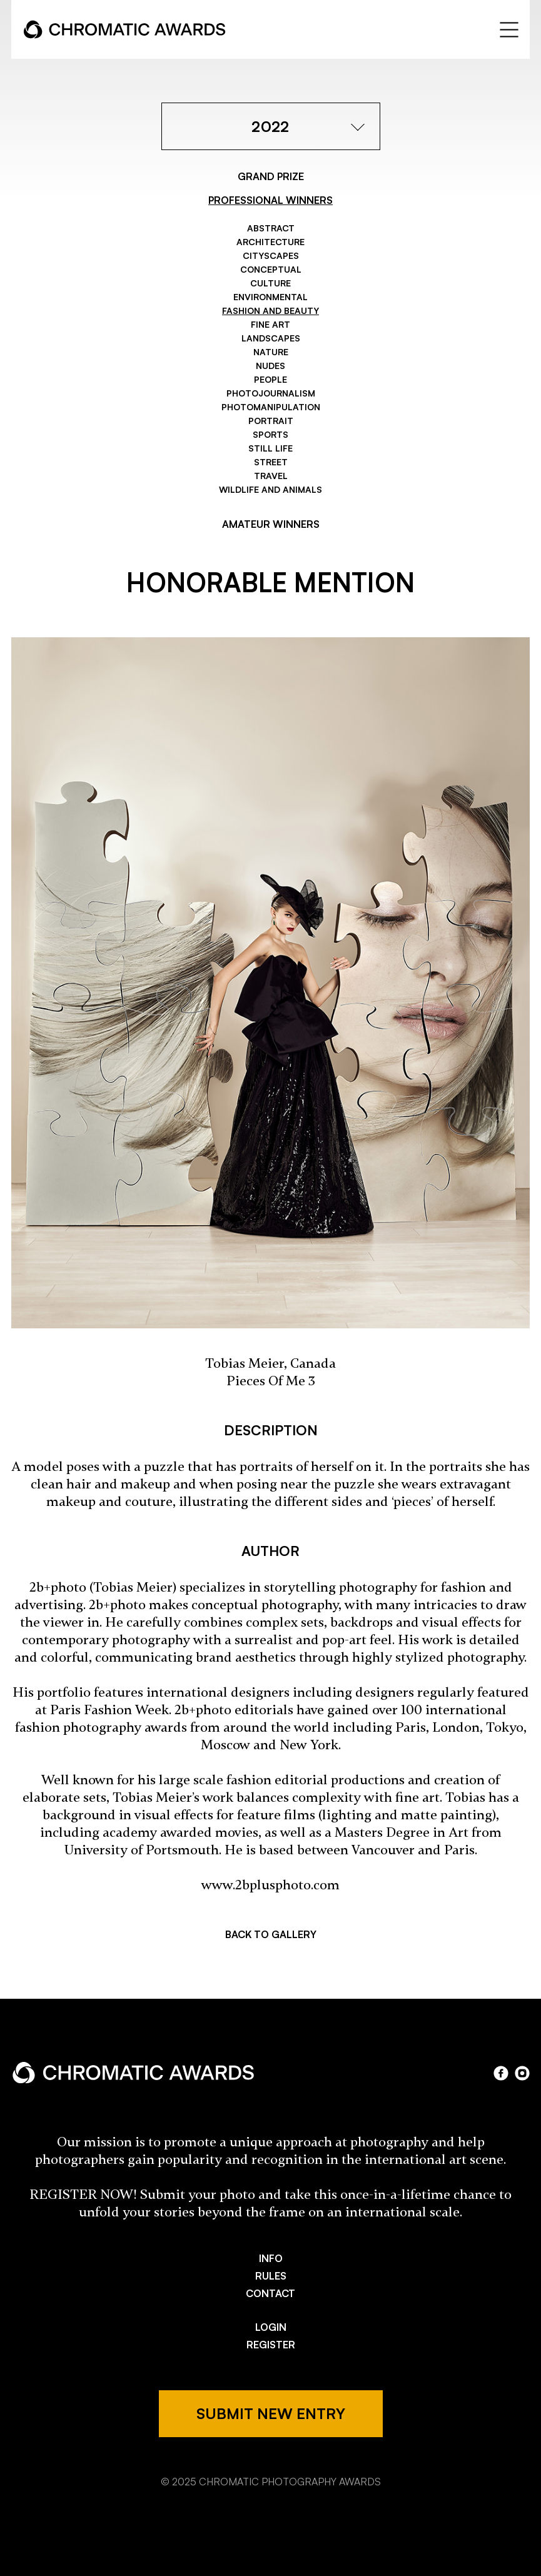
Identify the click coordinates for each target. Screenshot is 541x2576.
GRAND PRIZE (271, 176)
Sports (270, 434)
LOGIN (270, 2327)
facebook (500, 2073)
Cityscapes (271, 255)
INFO (271, 2258)
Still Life (270, 448)
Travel (271, 475)
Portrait (270, 420)
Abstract (271, 228)
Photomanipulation (270, 407)
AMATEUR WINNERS (271, 524)
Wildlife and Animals (270, 489)
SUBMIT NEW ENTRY (270, 2413)
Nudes (270, 365)
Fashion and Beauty (270, 310)
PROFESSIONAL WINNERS (270, 200)
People (270, 379)
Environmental (270, 296)
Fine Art (270, 324)
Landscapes (270, 338)
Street (271, 462)
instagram (522, 2073)
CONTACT (270, 2293)
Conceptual (270, 269)
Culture (270, 283)
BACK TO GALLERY (270, 1934)
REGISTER (270, 2344)
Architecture (270, 241)
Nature (270, 351)
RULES (270, 2276)
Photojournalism (270, 393)
